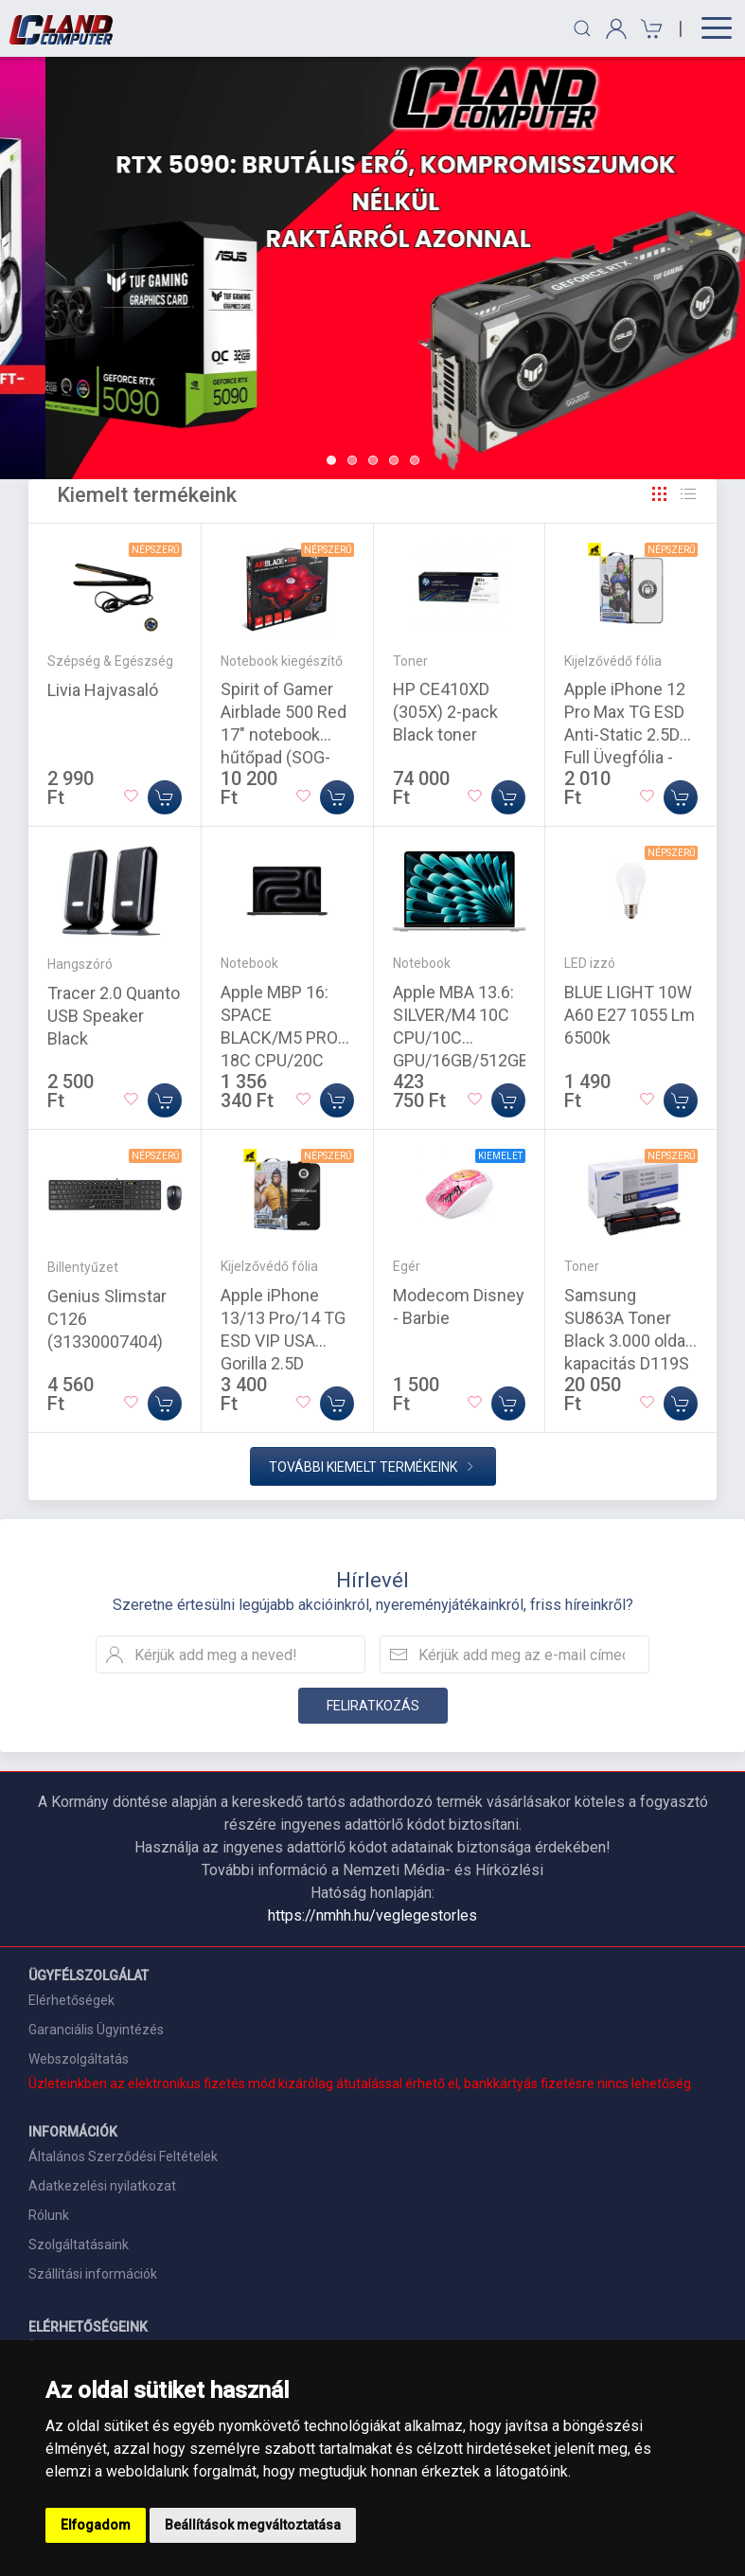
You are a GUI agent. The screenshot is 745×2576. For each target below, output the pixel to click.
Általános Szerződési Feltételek (123, 2156)
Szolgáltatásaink (78, 2244)
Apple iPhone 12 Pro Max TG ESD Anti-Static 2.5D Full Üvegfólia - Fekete (624, 734)
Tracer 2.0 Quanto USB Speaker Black (113, 1015)
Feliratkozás (373, 1705)
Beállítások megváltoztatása (253, 2524)
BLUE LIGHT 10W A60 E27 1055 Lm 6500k (629, 1014)
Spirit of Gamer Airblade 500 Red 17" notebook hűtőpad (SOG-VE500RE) (283, 734)
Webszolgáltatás (78, 2058)
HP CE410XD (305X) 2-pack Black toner (445, 711)
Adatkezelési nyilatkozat (102, 2185)
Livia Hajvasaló (102, 690)
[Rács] (659, 494)
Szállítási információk (92, 2273)
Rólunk (48, 2215)
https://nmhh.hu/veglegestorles (372, 1915)
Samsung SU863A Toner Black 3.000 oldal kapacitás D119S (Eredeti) (626, 1340)
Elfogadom (96, 2524)
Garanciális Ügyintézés (96, 2029)
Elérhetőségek (71, 2000)
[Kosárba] (165, 797)
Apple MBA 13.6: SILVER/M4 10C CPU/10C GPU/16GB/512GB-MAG (464, 1037)
